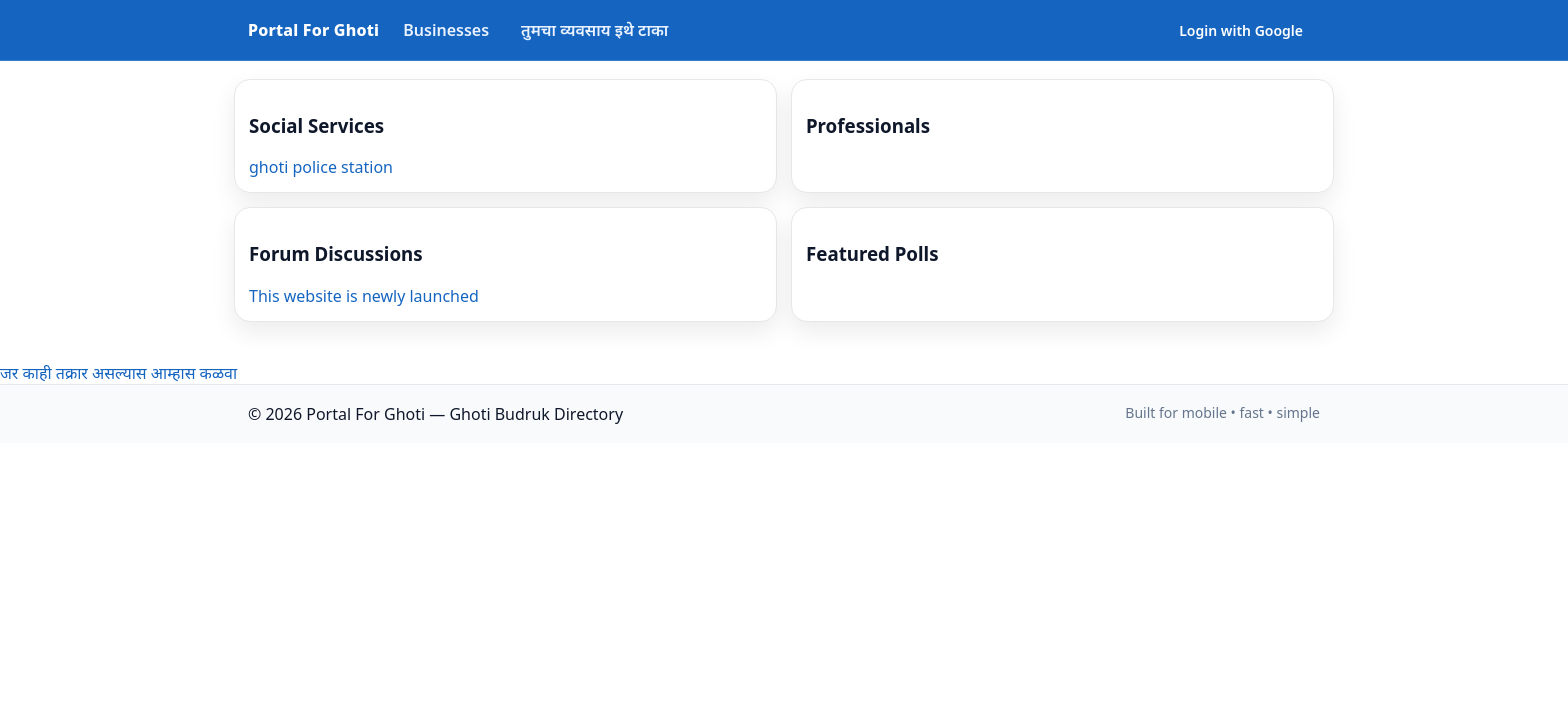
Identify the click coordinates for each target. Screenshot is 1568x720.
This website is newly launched (364, 296)
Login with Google (1241, 30)
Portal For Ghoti (313, 30)
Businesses (446, 30)
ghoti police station (321, 167)
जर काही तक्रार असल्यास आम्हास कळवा (118, 373)
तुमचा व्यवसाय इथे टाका (594, 30)
